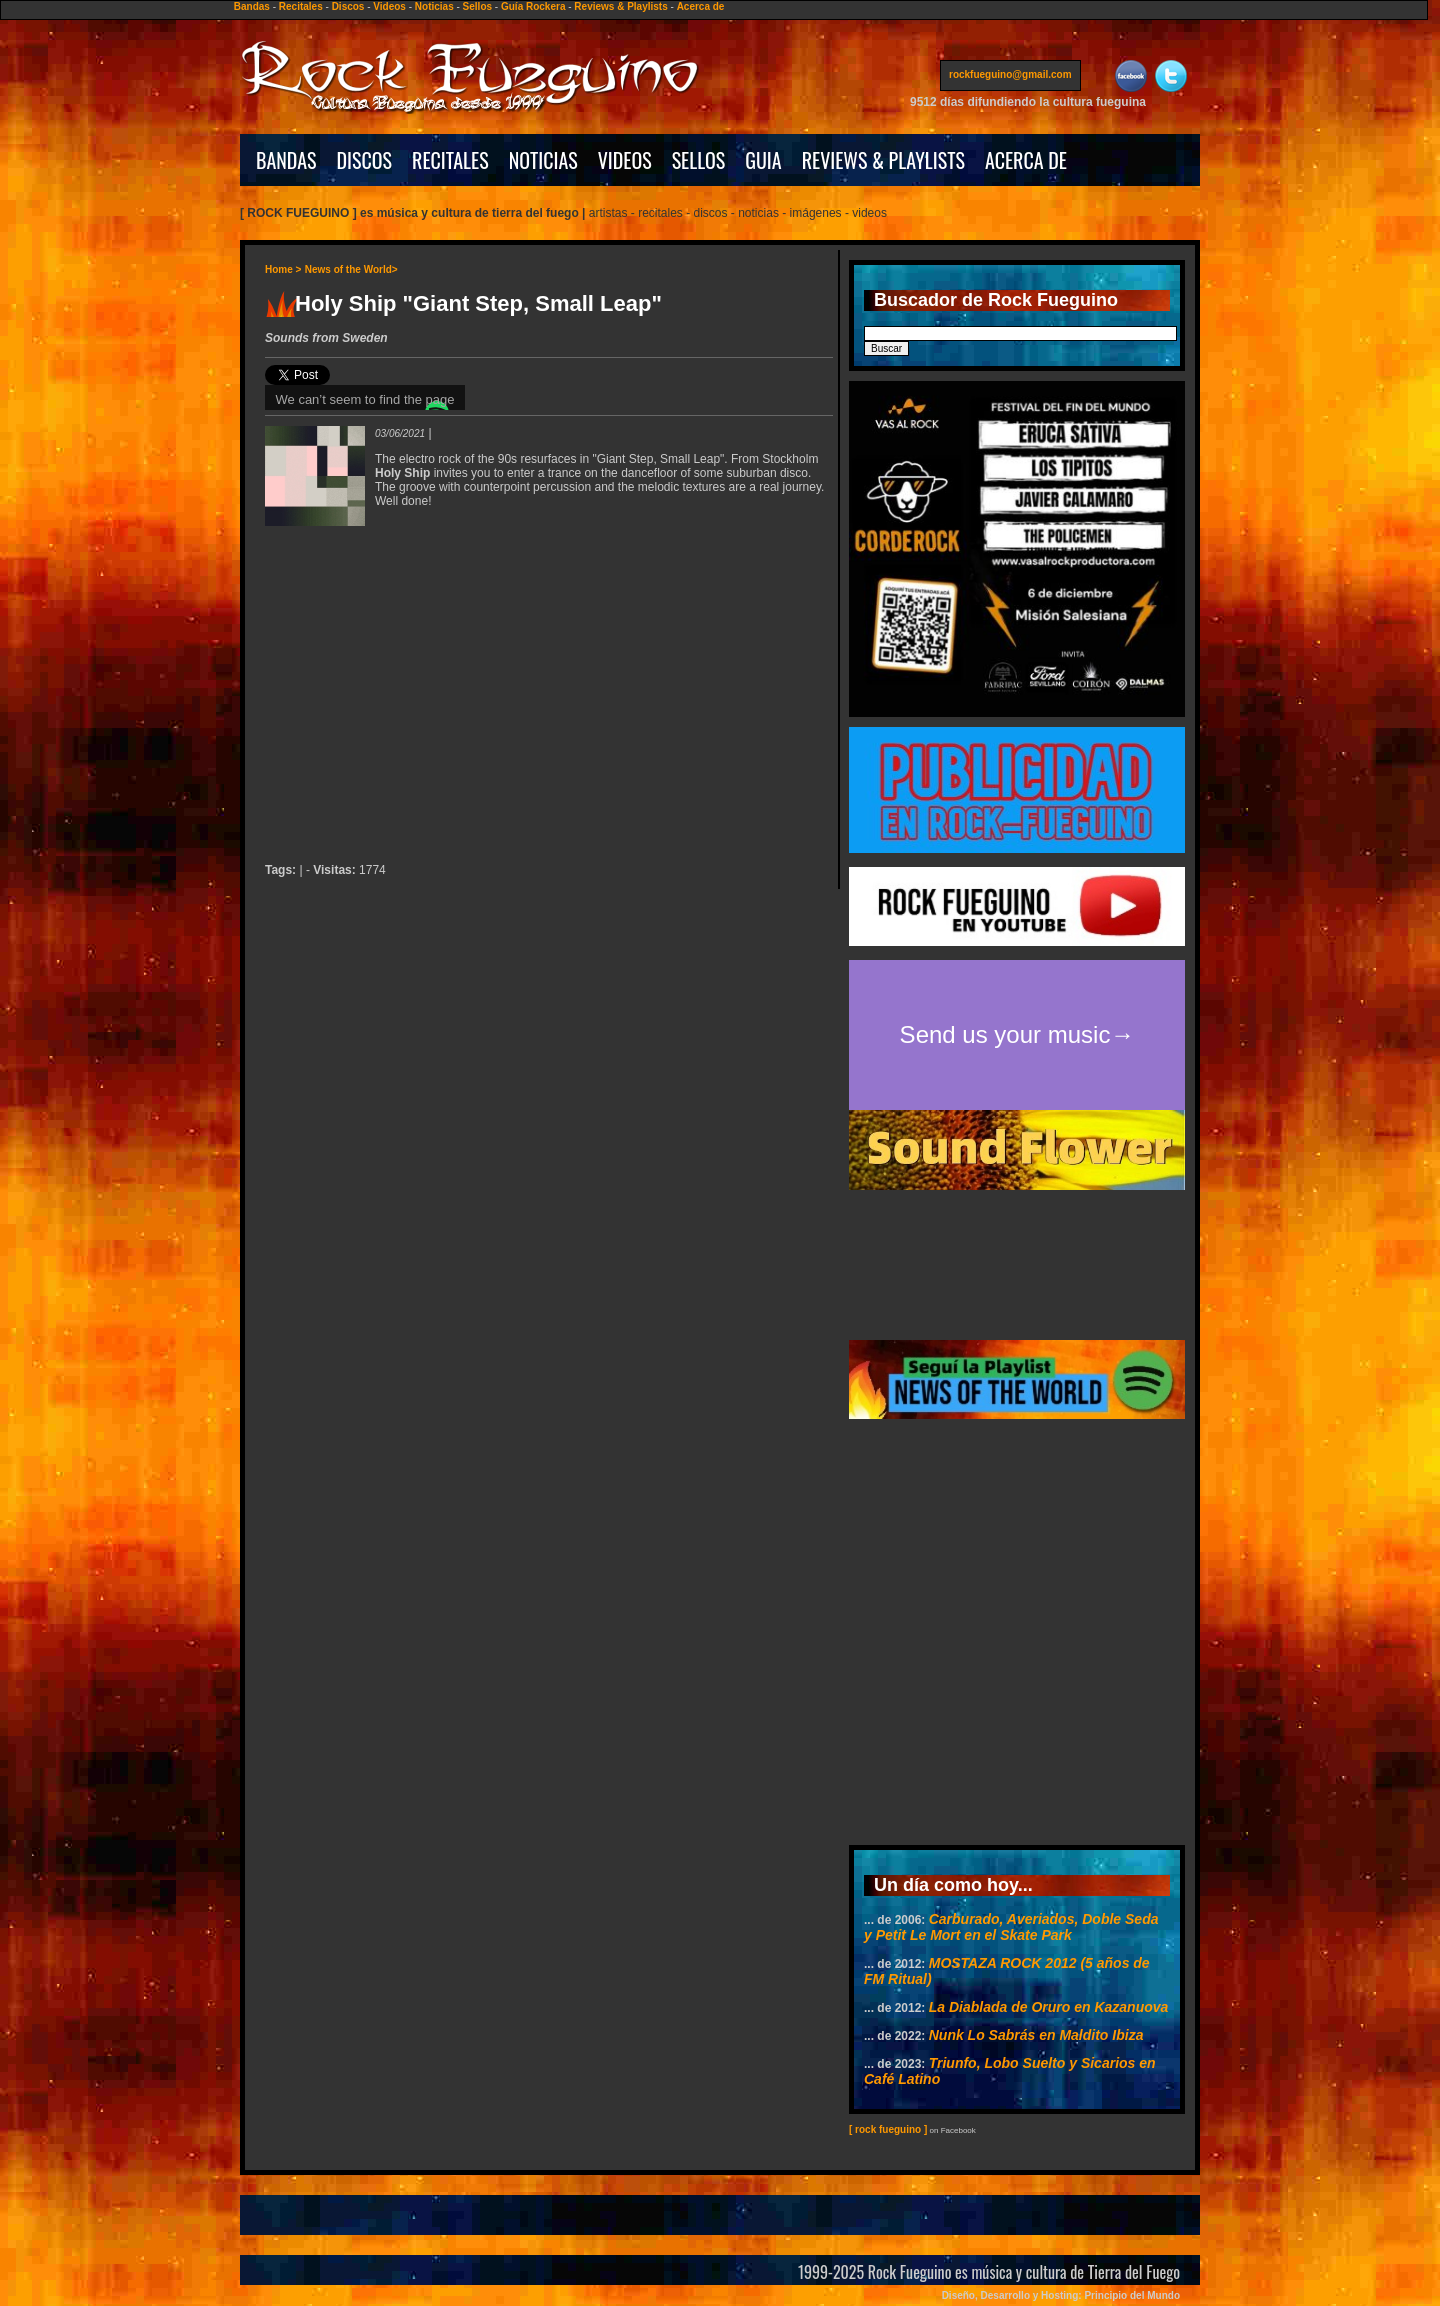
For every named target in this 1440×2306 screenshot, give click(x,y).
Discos (348, 6)
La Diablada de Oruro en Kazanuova (1049, 2007)
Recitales (301, 6)
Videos (389, 6)
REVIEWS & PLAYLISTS (883, 160)
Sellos (477, 6)
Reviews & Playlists (620, 6)
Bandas (252, 6)
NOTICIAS (543, 160)
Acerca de (701, 6)
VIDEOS (625, 160)
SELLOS (699, 160)
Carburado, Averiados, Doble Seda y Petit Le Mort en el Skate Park (1011, 1927)
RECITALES (450, 160)
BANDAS (286, 160)
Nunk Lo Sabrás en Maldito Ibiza (1036, 2035)
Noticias (434, 6)
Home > (283, 269)
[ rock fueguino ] (888, 2129)
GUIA (763, 160)
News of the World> (351, 269)
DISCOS (365, 160)
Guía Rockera (533, 6)
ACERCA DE (1026, 160)
